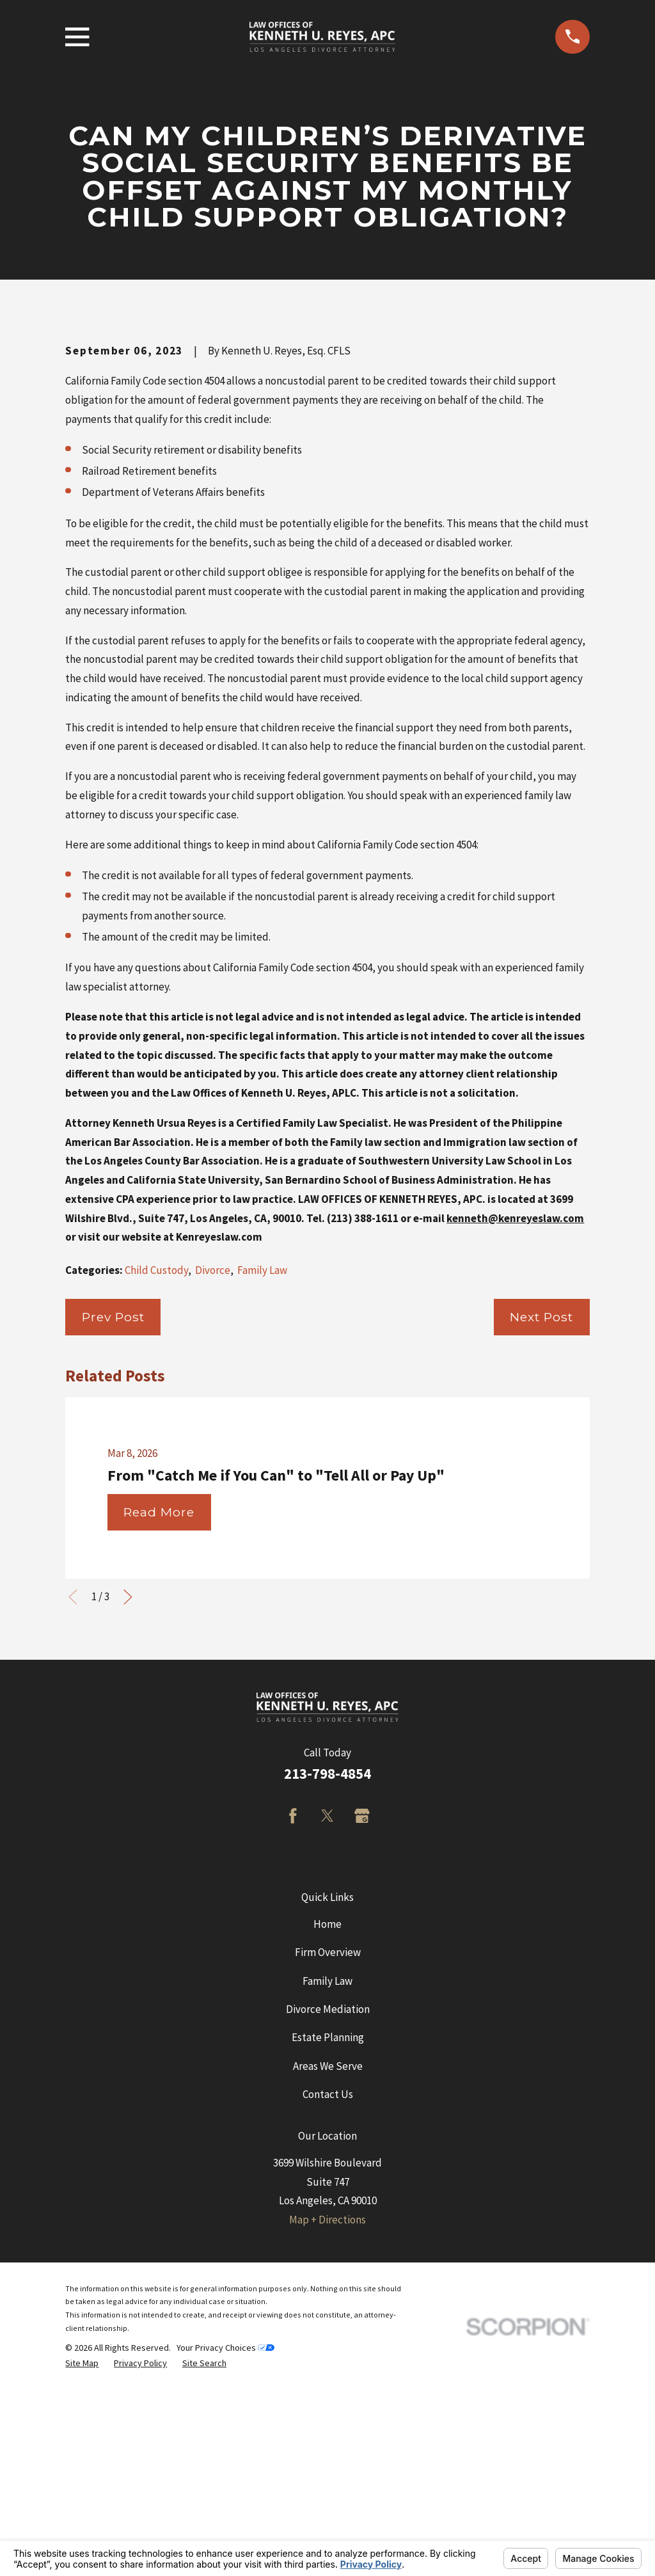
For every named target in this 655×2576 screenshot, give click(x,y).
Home (327, 2142)
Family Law (262, 1488)
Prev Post (113, 1534)
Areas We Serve (328, 2284)
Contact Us (328, 2312)
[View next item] (128, 1814)
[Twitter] (327, 2034)
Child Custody (156, 1488)
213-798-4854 (327, 1991)
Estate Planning (328, 2255)
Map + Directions (327, 2437)
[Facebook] (293, 2034)
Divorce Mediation (328, 2227)
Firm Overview (328, 2170)
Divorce (212, 1488)
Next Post (541, 1534)
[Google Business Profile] (362, 2034)
